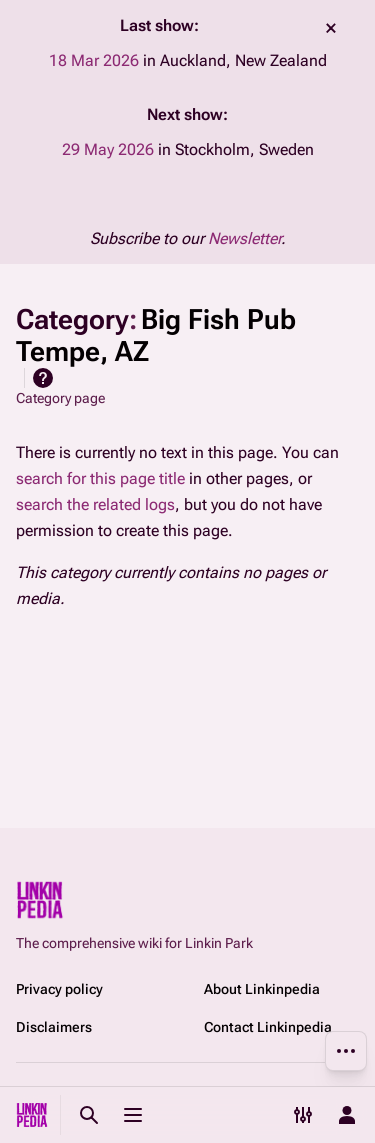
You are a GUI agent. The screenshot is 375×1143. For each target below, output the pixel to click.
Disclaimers (54, 1027)
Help (43, 378)
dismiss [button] (331, 28)
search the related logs (95, 504)
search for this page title (100, 478)
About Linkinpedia (262, 989)
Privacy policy (59, 989)
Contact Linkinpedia (268, 1027)
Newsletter (244, 238)
